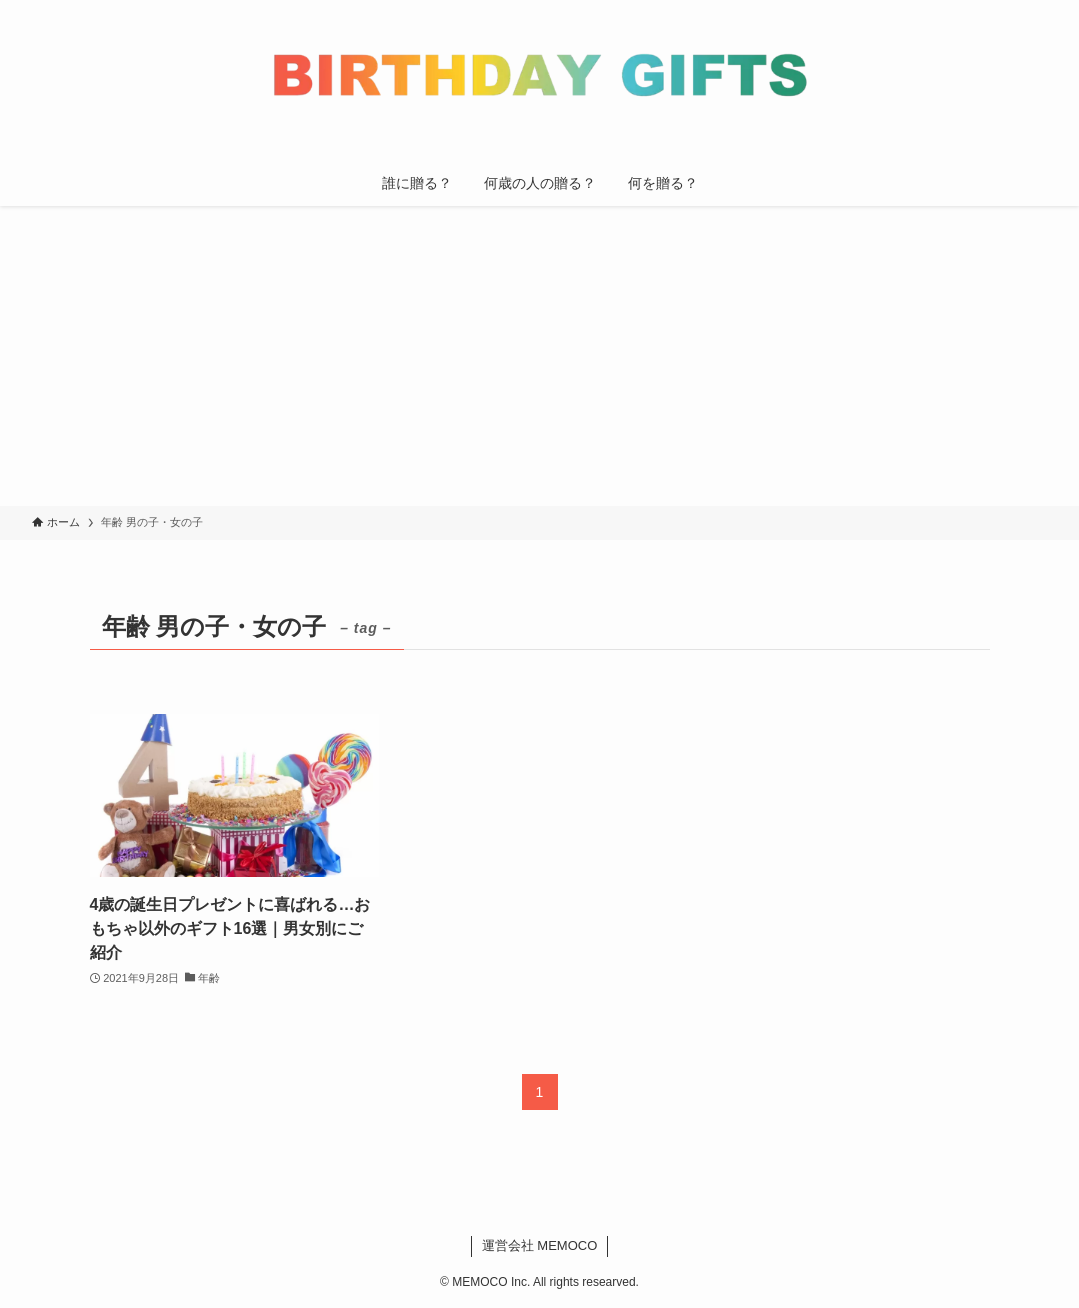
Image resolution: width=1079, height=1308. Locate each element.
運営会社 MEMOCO (540, 1245)
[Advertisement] (539, 356)
